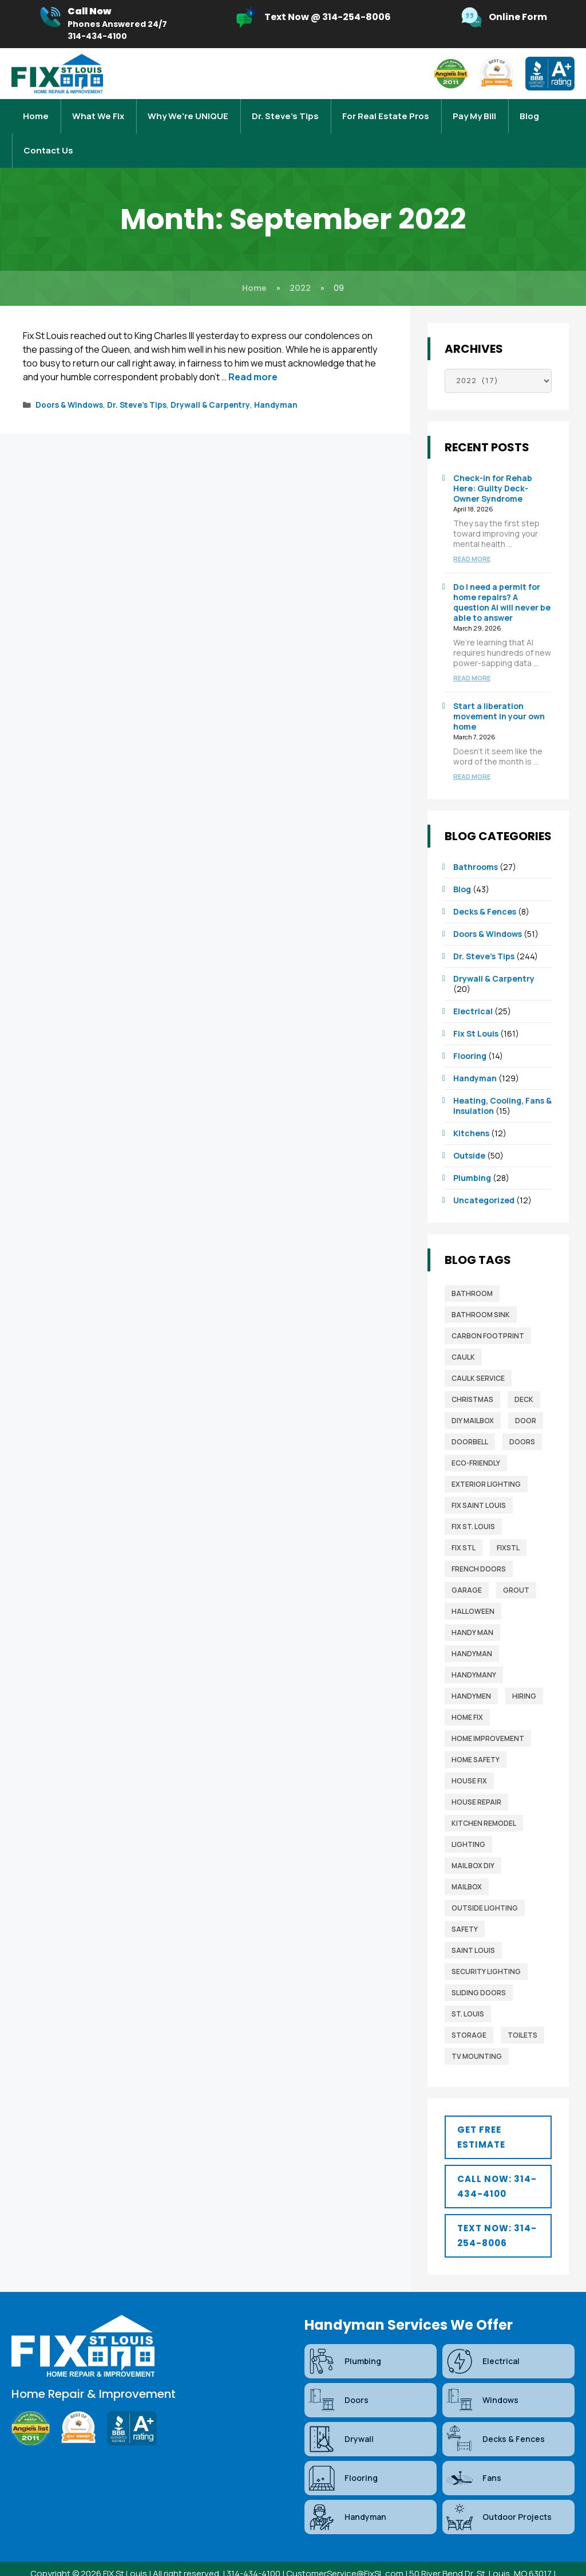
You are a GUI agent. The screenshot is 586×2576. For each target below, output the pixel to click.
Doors (522, 1419)
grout (516, 1567)
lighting (468, 1821)
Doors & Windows (69, 382)
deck (523, 1376)
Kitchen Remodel (484, 1800)
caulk (463, 1334)
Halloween (473, 1588)
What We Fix (98, 110)
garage (467, 1567)
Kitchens (471, 1110)
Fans (473, 2455)
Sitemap (280, 2563)
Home (36, 110)
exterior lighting (486, 1461)
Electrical (473, 988)
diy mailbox (473, 1398)
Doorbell (470, 1419)
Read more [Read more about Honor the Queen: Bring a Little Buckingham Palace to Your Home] (253, 354)
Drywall (340, 2416)
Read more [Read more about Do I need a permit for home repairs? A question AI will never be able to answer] (471, 655)
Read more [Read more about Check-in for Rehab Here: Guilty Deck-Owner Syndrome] (471, 535)
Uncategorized (483, 1177)
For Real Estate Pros (385, 110)
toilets (522, 2012)
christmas (472, 1376)
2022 (300, 265)
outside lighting (485, 1885)
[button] (498, 2114)
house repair (476, 1779)
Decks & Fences (484, 888)
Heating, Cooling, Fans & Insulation (502, 1082)
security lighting (486, 1948)
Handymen (471, 1673)
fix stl (464, 1525)
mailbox (467, 1864)
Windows (481, 2377)
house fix (469, 1758)
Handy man (472, 1609)
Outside (469, 1132)
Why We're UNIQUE (188, 110)
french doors (479, 1546)
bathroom (472, 1270)
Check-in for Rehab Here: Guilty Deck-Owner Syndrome (492, 465)
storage (469, 2012)
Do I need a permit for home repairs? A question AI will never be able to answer (502, 579)
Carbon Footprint (488, 1313)
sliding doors (479, 1970)
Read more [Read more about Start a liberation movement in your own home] (471, 753)
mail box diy (473, 1843)
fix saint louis (479, 1482)
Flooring (469, 1032)
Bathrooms (475, 843)
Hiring (524, 1673)
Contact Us (48, 133)
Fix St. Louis (473, 1503)
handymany (474, 1652)
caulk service (478, 1355)
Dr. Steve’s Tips (285, 110)
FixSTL (508, 1525)
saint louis (473, 1927)
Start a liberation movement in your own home (499, 693)
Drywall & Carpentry (210, 382)
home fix (467, 1694)
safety (465, 1906)
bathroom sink (481, 1292)
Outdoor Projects (498, 2494)
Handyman (276, 382)
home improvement (488, 1715)
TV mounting (477, 2033)
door (525, 1398)
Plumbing (472, 1154)
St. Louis (468, 1991)
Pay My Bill (474, 110)
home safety (476, 1737)
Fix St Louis (475, 1010)
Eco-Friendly (476, 1440)
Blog (529, 110)
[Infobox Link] (103, 24)
